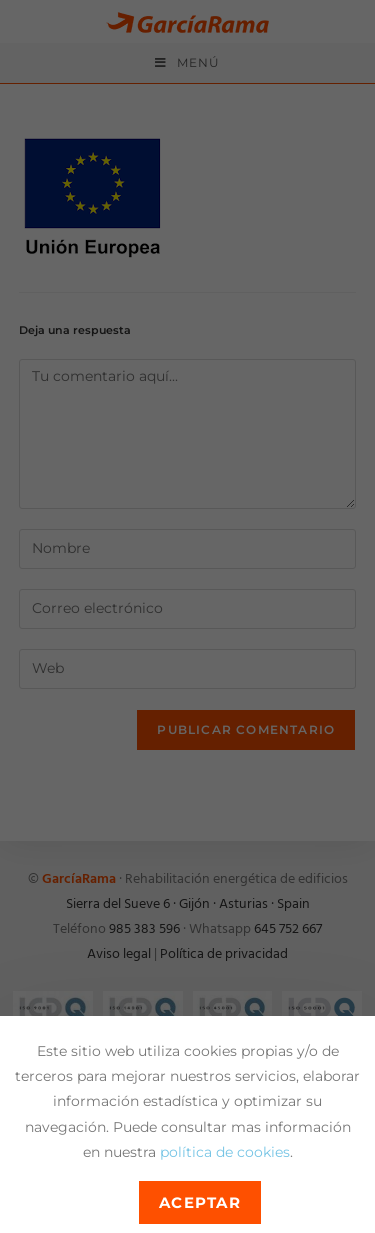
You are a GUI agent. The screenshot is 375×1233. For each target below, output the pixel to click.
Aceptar (200, 1202)
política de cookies (225, 1152)
